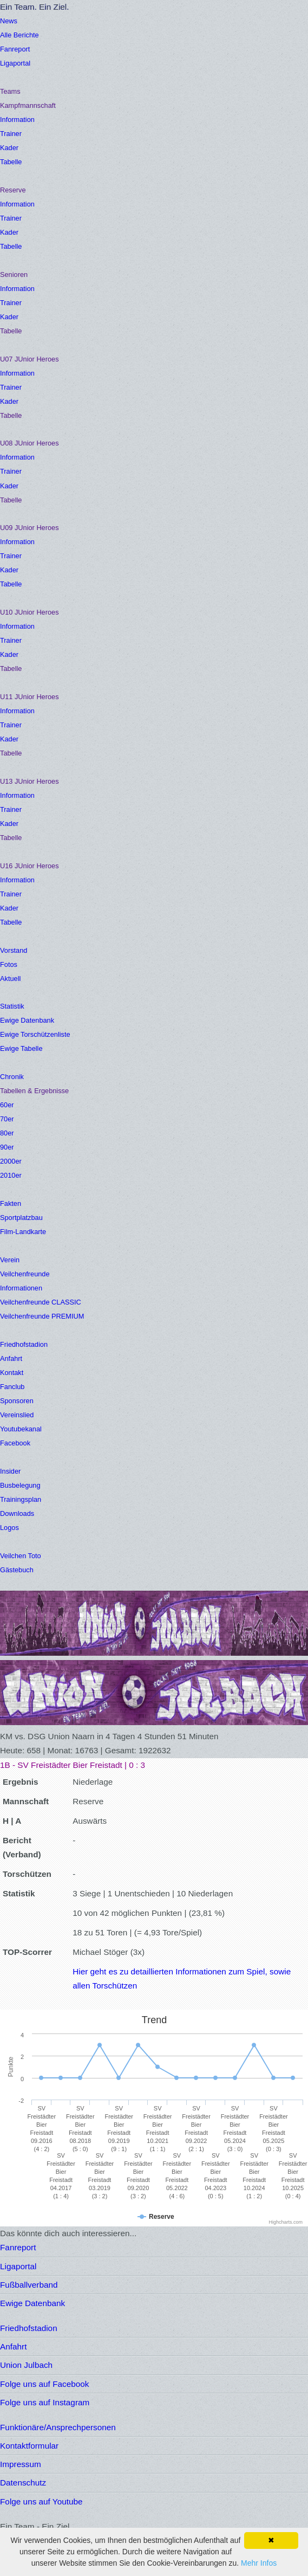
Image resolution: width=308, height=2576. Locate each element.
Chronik (12, 1077)
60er (7, 1105)
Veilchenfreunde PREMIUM (42, 1316)
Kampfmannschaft (28, 105)
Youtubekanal (21, 1429)
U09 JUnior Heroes (29, 528)
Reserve (13, 190)
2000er (11, 1161)
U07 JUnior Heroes (29, 359)
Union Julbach (26, 2365)
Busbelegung (20, 1485)
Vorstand (13, 950)
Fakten (10, 1203)
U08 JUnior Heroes (29, 443)
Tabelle (11, 162)
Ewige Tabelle (21, 1048)
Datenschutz (23, 2482)
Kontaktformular (29, 2445)
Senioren (14, 274)
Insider (10, 1471)
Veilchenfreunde (25, 1274)
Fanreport (15, 49)
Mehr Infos (259, 2563)
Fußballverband (29, 2284)
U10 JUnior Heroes (29, 612)
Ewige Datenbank (27, 1020)
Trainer (11, 134)
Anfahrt (11, 1358)
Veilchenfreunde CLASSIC (40, 1302)
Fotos (8, 964)
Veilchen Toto (20, 1556)
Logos (9, 1527)
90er (7, 1147)
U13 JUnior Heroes (29, 781)
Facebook (15, 1443)
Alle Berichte (19, 35)
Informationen (21, 1288)
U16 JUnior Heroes (29, 866)
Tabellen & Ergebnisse (34, 1091)
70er (7, 1119)
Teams (10, 91)
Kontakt (11, 1372)
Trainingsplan (20, 1499)
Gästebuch (17, 1570)
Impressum (20, 2464)
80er (7, 1133)
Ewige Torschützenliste (35, 1034)
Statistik (12, 1006)
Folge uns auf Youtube (41, 2501)
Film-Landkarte (23, 1232)
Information (17, 119)
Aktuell (10, 978)
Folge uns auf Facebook (44, 2383)
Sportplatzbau (21, 1217)
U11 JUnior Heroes (29, 697)
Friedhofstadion (24, 1344)
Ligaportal (15, 63)
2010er (11, 1175)
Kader (9, 148)
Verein (9, 1260)
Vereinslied (17, 1415)
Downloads (17, 1513)
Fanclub (12, 1387)
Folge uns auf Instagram (44, 2402)
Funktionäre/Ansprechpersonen (58, 2427)
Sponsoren (17, 1401)
